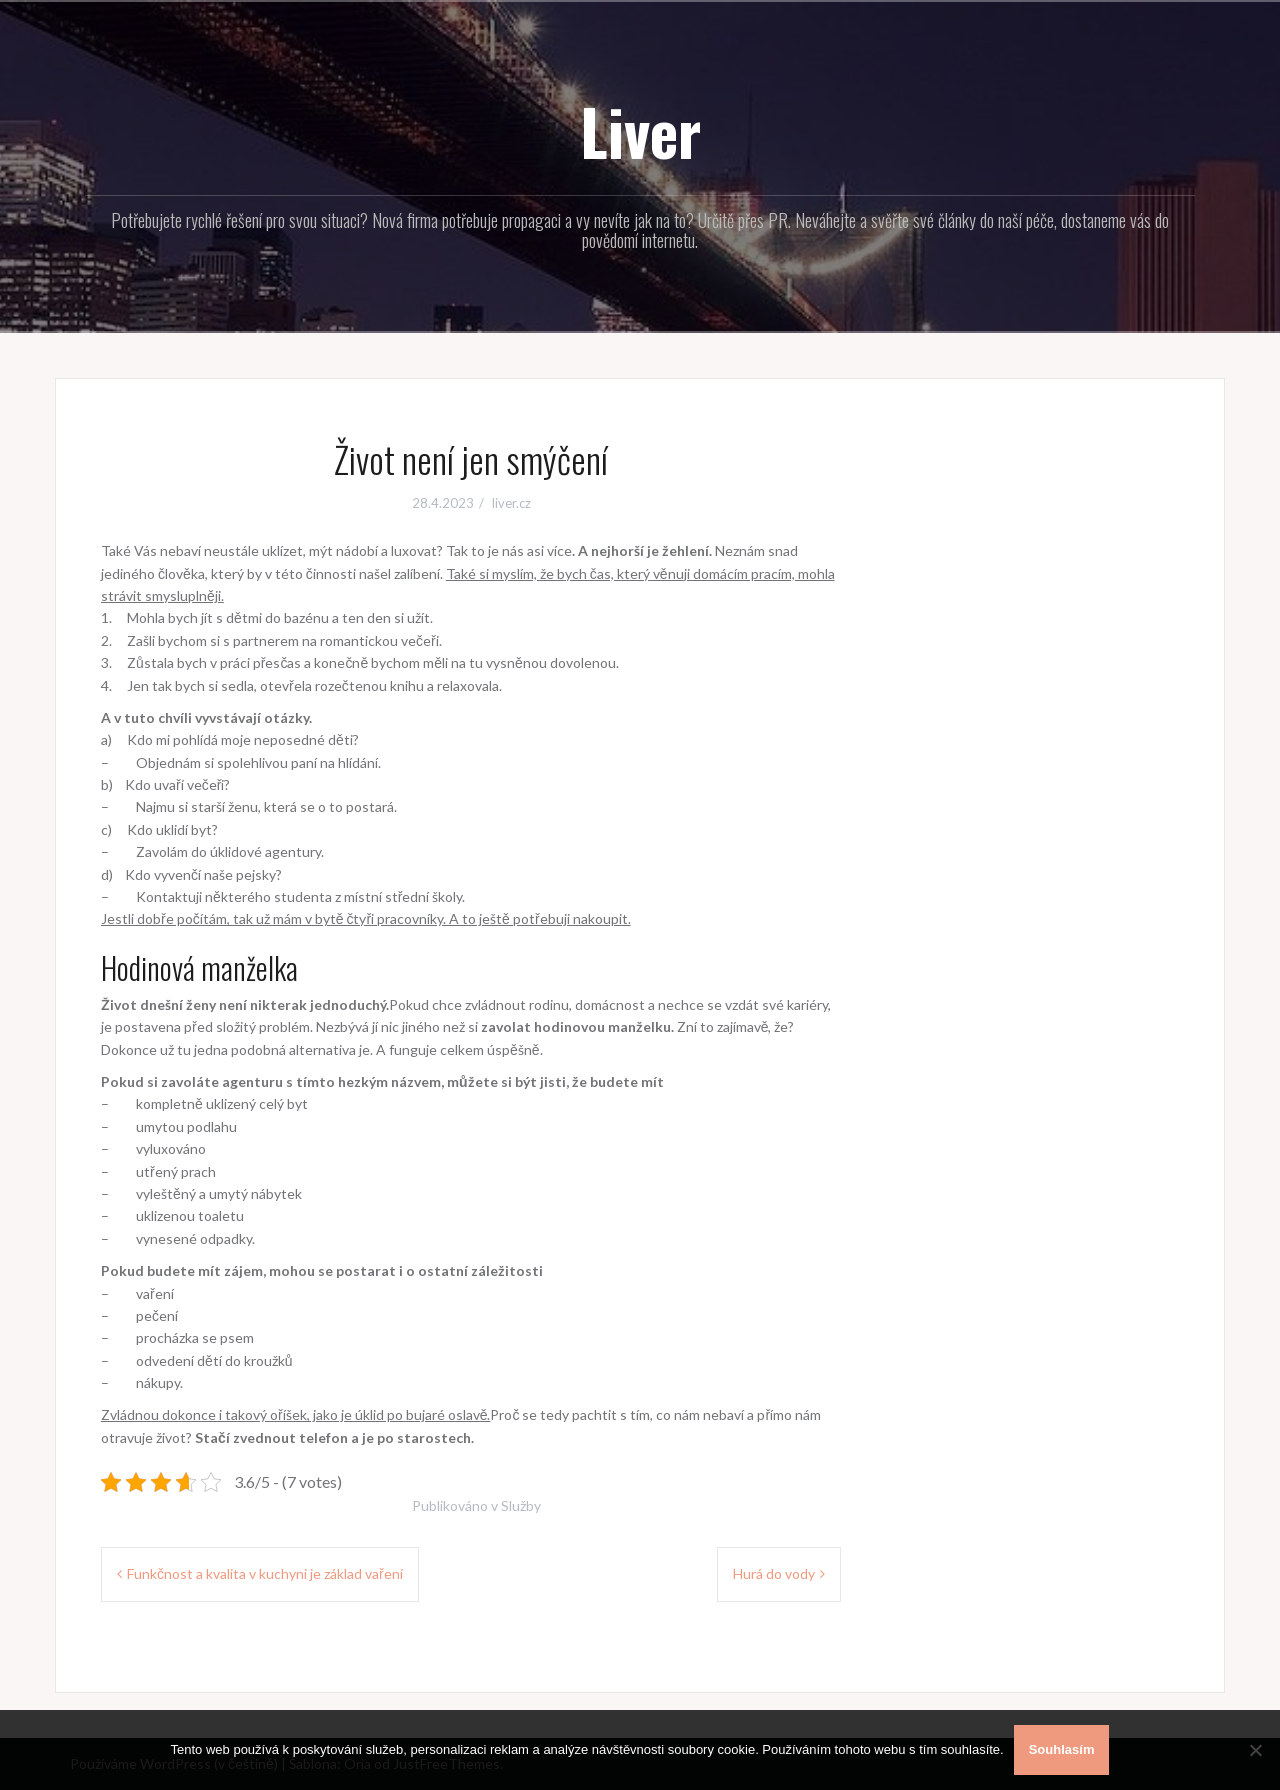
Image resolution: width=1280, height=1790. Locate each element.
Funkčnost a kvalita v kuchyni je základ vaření (265, 1573)
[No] (1255, 1750)
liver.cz (511, 503)
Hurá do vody (774, 1573)
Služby (521, 1505)
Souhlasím (1062, 1749)
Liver (640, 131)
